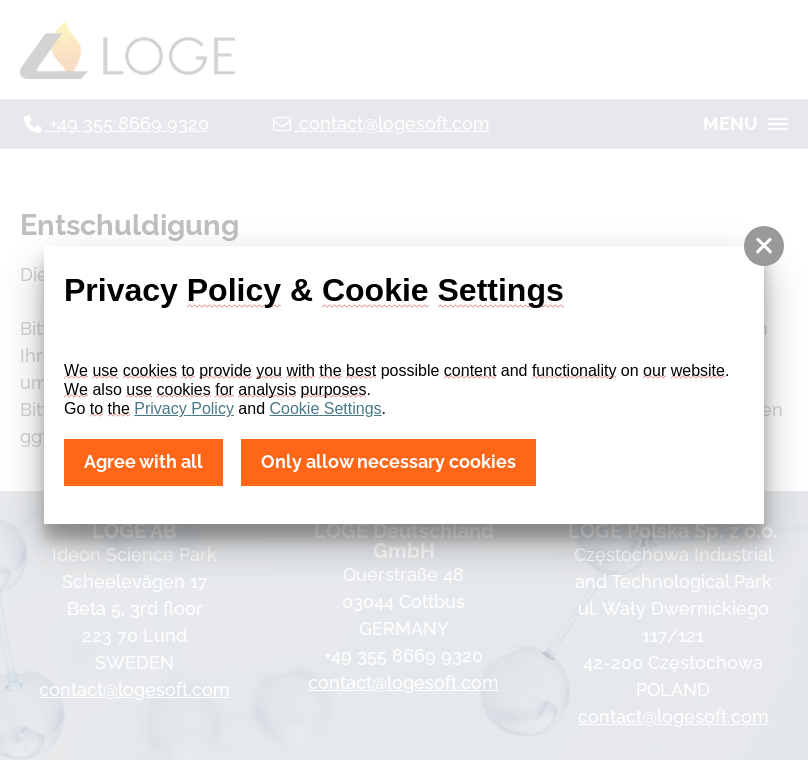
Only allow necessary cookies (388, 462)
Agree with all (143, 462)
